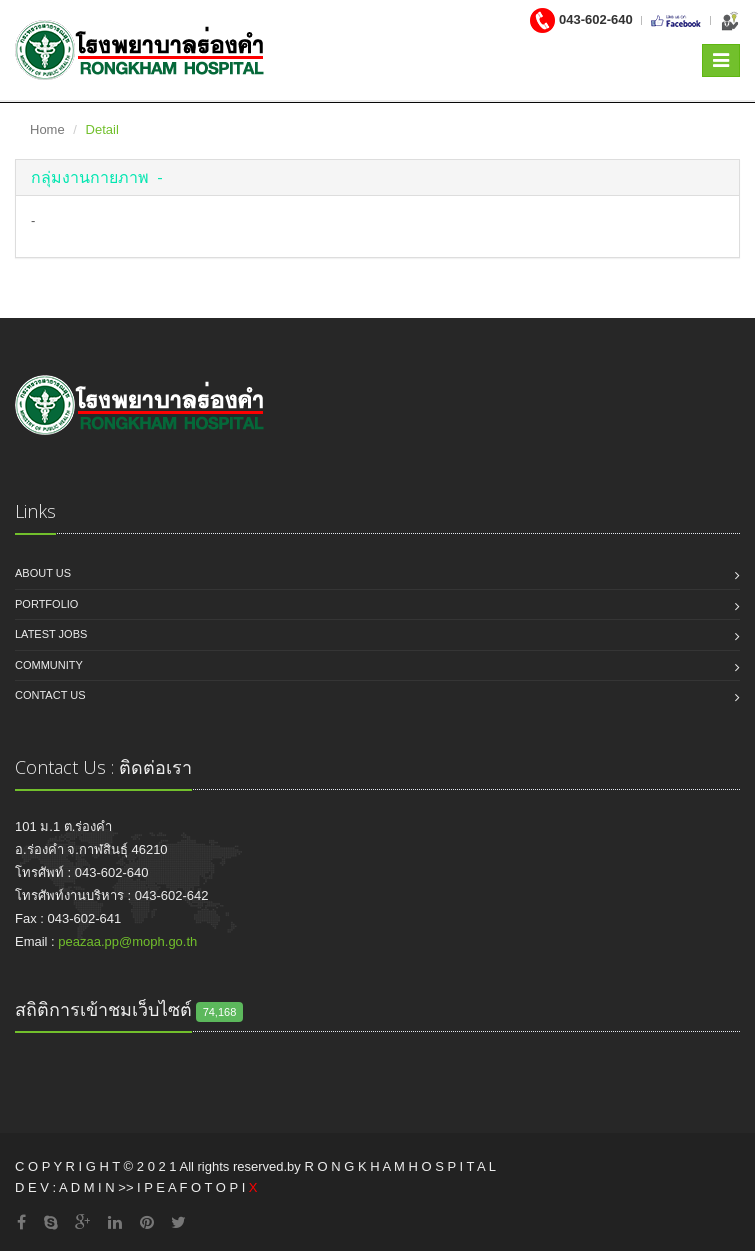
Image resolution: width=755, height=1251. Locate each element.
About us (43, 573)
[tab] (377, 178)
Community (49, 665)
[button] (97, 177)
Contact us (50, 695)
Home (47, 129)
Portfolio (46, 604)
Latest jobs (51, 634)
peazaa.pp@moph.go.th (127, 941)
